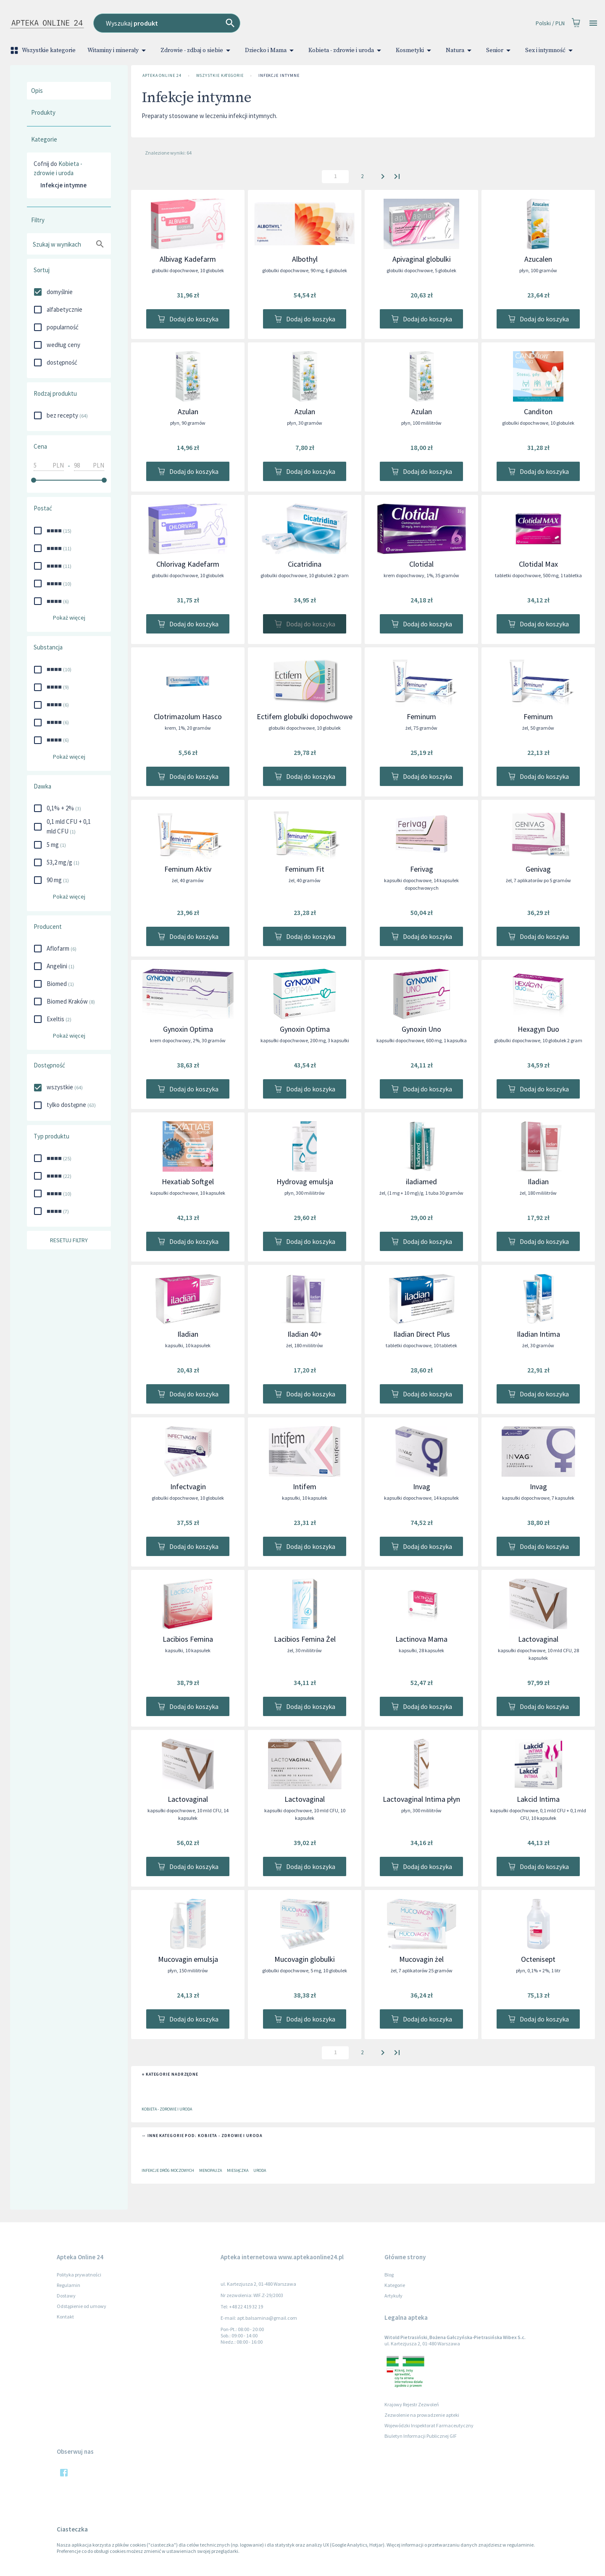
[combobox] (232, 23)
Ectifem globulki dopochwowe (304, 716)
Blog (389, 2274)
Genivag (538, 869)
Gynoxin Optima (188, 1029)
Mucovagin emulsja (188, 1959)
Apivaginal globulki (421, 259)
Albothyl (305, 259)
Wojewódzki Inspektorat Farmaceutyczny (428, 2425)
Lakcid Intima (538, 1799)
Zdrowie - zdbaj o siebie (196, 50)
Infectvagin (188, 1486)
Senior (499, 50)
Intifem (304, 1486)
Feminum (421, 716)
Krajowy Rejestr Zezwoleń (411, 2404)
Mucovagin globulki (304, 1959)
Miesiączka (237, 2170)
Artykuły (393, 2295)
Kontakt (65, 2316)
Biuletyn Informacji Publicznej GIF (420, 2436)
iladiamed (421, 1181)
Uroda (259, 2170)
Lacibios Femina (188, 1639)
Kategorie (394, 2285)
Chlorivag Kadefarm (187, 564)
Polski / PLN (550, 23)
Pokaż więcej (69, 618)
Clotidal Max (538, 564)
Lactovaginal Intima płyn (421, 1799)
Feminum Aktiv (187, 869)
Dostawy (66, 2295)
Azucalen (538, 259)
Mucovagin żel (421, 1959)
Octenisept (538, 1959)
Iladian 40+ (304, 1334)
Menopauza (210, 2170)
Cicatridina (304, 564)
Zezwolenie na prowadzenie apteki (421, 2415)
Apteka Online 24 (162, 75)
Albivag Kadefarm (188, 259)
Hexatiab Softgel (188, 1181)
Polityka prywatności (79, 2274)
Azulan (188, 411)
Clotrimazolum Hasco (188, 716)
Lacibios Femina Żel (305, 1639)
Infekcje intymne (279, 75)
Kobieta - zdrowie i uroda (346, 50)
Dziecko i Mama (271, 50)
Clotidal (421, 564)
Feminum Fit (304, 869)
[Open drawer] (593, 23)
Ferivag (421, 869)
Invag (421, 1486)
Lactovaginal (538, 1639)
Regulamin (68, 2285)
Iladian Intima (538, 1334)
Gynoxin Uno (421, 1029)
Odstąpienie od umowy (81, 2306)
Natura (460, 50)
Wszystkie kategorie (44, 50)
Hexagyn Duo (538, 1029)
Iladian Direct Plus (421, 1334)
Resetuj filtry (69, 1240)
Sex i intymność (550, 50)
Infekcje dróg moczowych (168, 2170)
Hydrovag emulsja (304, 1181)
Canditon (538, 411)
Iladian (538, 1181)
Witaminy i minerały (118, 50)
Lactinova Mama (421, 1639)
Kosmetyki (415, 50)
